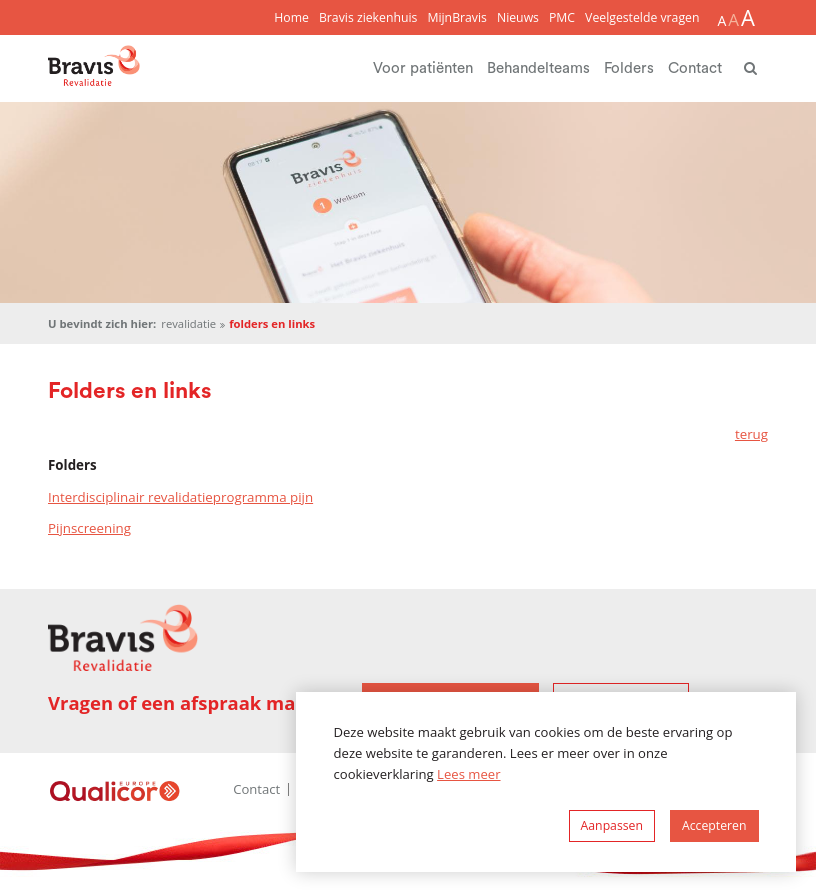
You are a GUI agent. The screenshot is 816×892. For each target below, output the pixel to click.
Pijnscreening (89, 528)
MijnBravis (457, 17)
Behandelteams (538, 68)
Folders (629, 68)
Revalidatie (188, 323)
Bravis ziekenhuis (368, 17)
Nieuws (518, 17)
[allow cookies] (714, 826)
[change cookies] (612, 826)
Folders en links (272, 323)
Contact (695, 68)
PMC (562, 17)
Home (291, 17)
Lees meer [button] (468, 774)
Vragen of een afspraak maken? (193, 702)
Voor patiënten (423, 68)
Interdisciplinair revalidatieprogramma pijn (180, 497)
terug (751, 434)
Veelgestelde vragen (642, 17)
